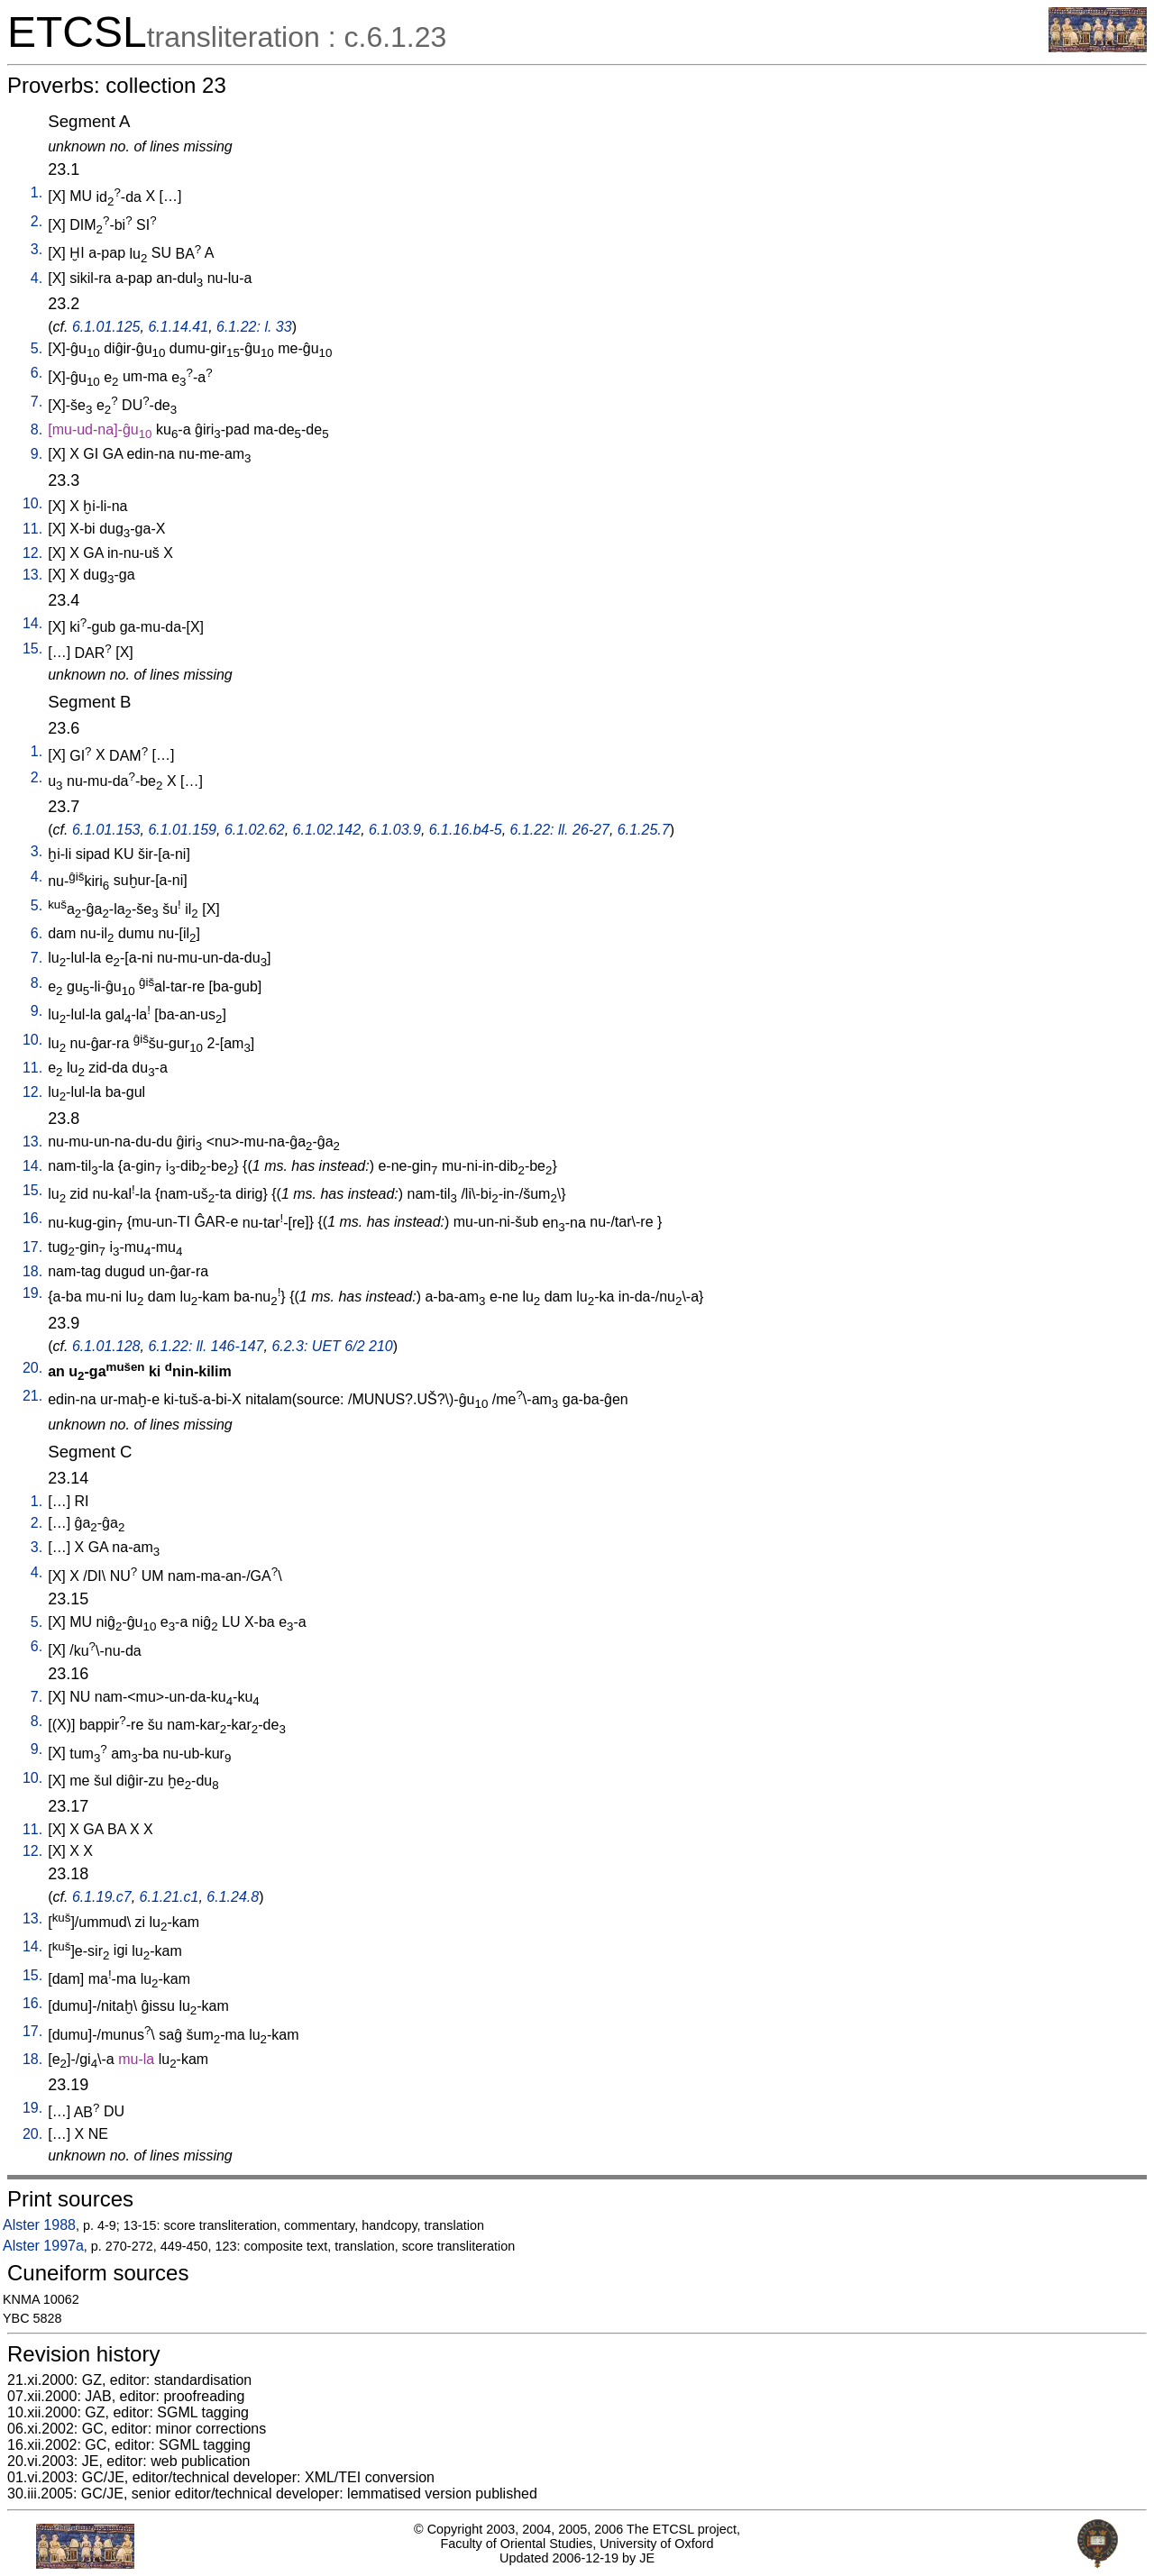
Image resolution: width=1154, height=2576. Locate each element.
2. (36, 221)
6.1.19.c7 (102, 1897)
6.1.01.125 (106, 326)
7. (36, 401)
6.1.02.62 (254, 829)
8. (36, 429)
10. (32, 503)
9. (36, 453)
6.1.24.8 (232, 1897)
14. (32, 623)
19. (32, 1293)
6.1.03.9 (395, 829)
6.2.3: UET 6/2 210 (331, 1346)
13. (32, 574)
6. (36, 372)
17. (32, 1247)
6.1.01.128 (106, 1346)
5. (36, 348)
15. (32, 648)
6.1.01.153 (106, 829)
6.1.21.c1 (169, 1897)
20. (32, 1367)
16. (32, 1218)
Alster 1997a (43, 2245)
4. (36, 278)
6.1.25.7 (644, 829)
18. (32, 1271)
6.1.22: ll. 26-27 (559, 829)
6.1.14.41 (178, 326)
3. (36, 249)
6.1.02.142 (327, 829)
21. (32, 1395)
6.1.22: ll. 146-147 (205, 1346)
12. (32, 553)
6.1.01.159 (182, 829)
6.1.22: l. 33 (254, 326)
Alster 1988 (39, 2225)
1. (36, 192)
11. (32, 528)
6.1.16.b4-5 (465, 829)
